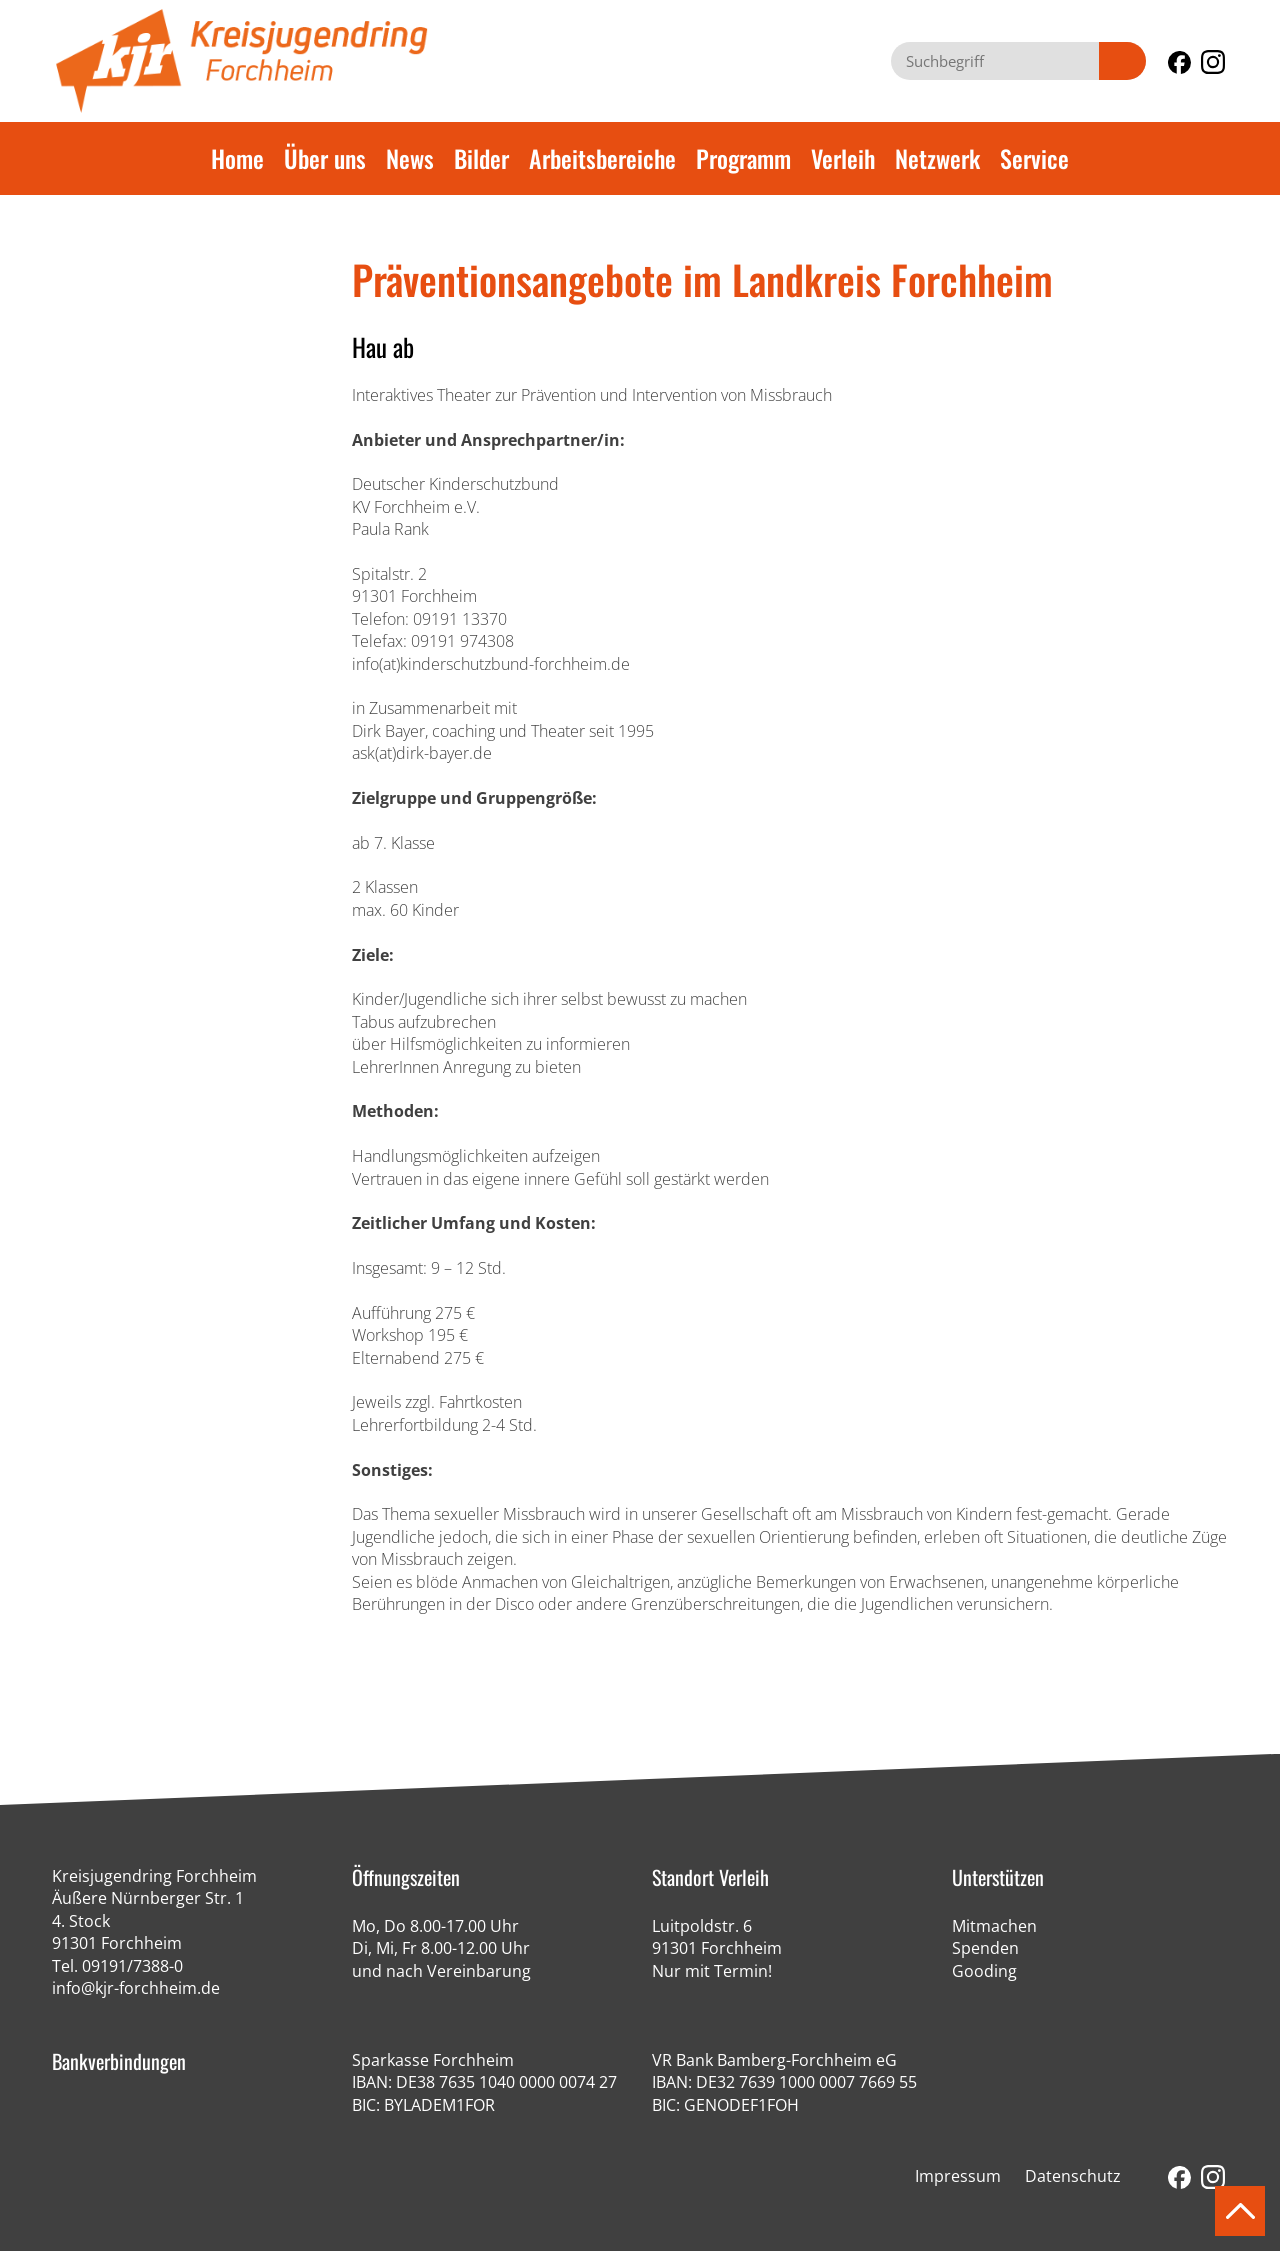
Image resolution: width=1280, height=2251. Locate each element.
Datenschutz (1073, 2176)
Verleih (843, 158)
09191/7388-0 (132, 1966)
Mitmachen (994, 1926)
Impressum (958, 2176)
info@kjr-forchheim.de (136, 1988)
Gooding (984, 1971)
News (410, 158)
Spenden (985, 1948)
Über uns (325, 158)
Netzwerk (937, 158)
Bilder (481, 158)
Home (237, 158)
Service (1034, 158)
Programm (743, 158)
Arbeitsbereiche (602, 158)
